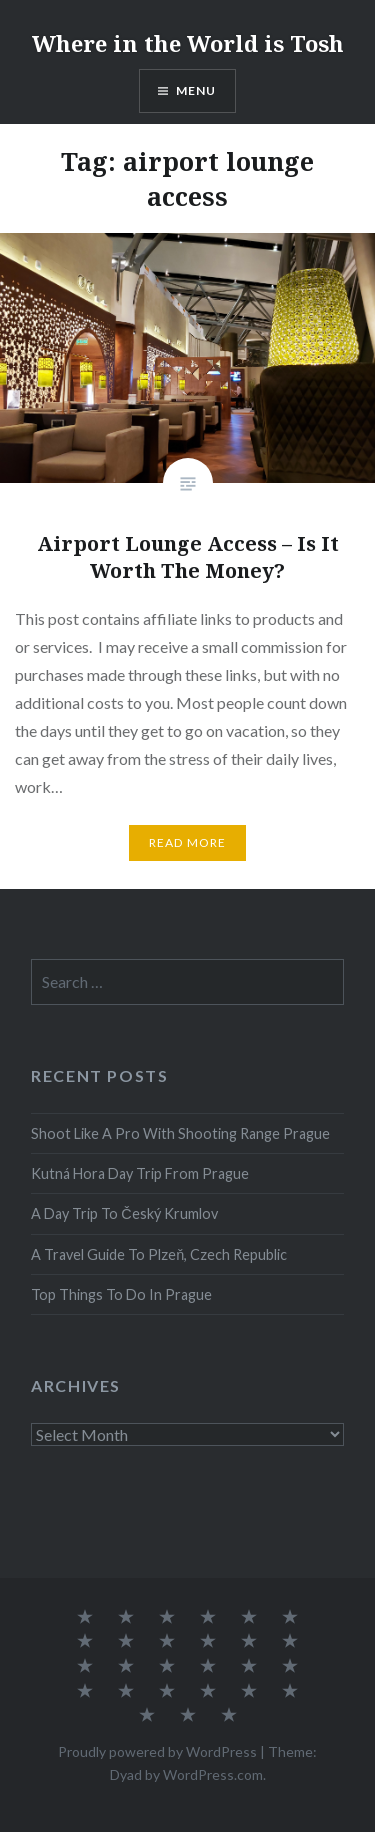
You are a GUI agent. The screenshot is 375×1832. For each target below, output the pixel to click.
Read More (188, 842)
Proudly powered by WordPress (157, 1751)
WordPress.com (213, 1774)
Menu (196, 90)
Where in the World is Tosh (188, 43)
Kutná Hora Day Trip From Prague (140, 1173)
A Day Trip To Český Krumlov (124, 1213)
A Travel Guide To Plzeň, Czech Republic (159, 1254)
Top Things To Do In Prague (121, 1294)
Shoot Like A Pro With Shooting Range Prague (180, 1133)
